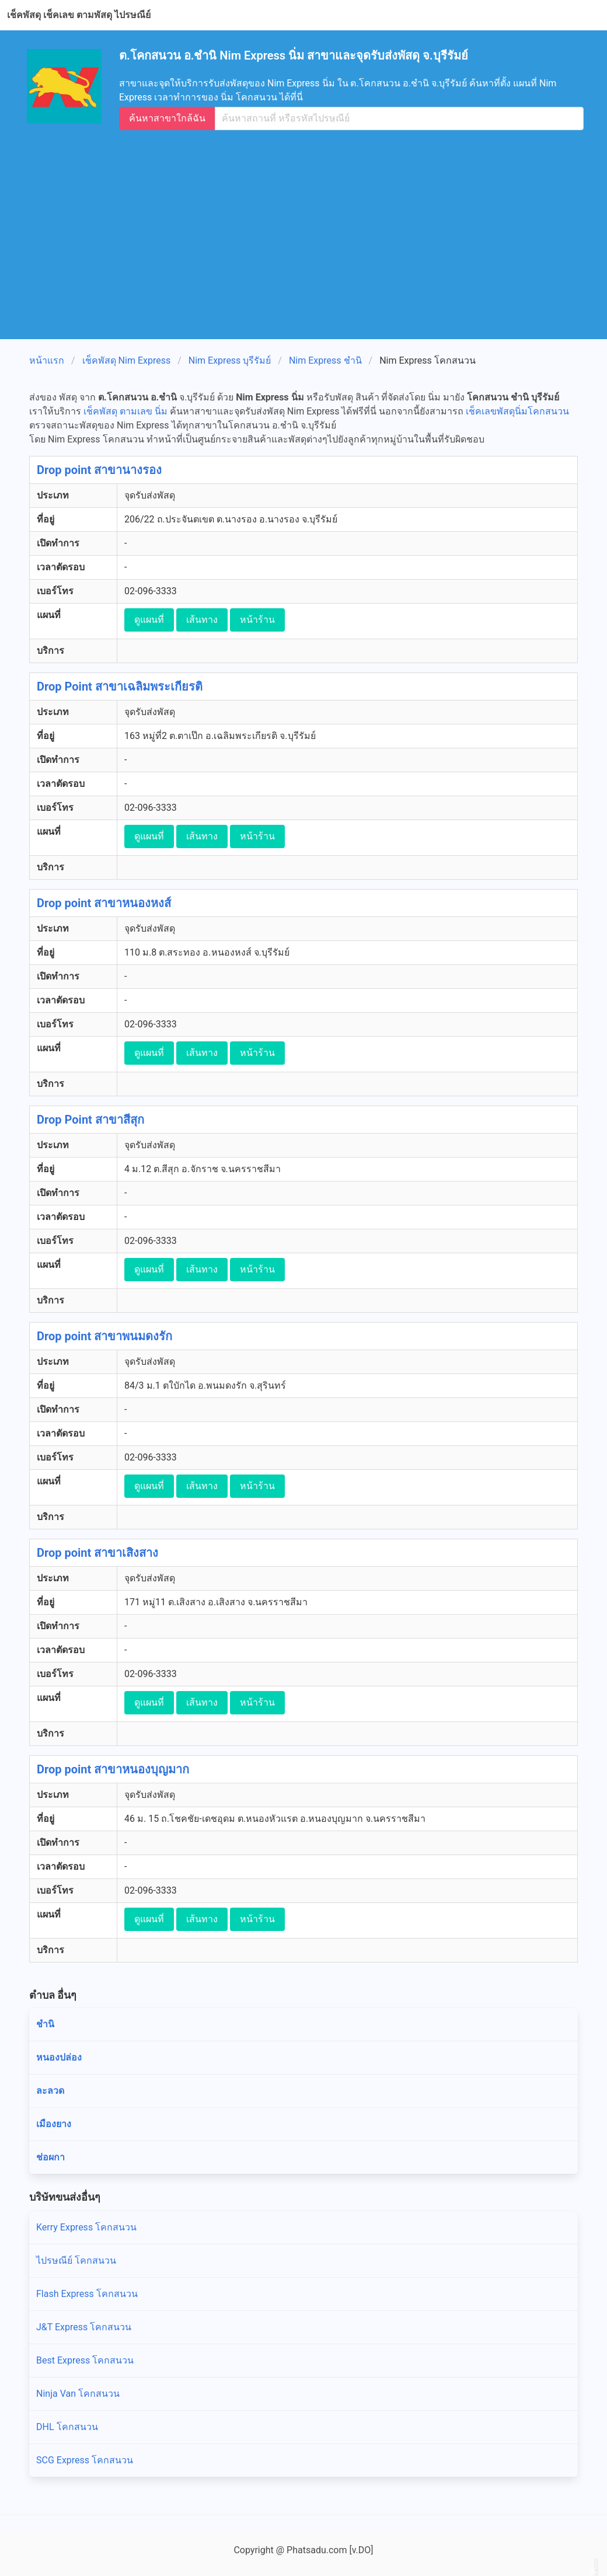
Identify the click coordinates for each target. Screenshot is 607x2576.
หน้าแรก (46, 360)
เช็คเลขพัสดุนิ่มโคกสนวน (517, 411)
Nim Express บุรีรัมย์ (230, 360)
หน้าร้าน (257, 619)
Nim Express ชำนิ (325, 360)
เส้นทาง (202, 619)
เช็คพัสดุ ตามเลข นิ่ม (125, 411)
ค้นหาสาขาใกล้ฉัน (167, 118)
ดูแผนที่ (149, 619)
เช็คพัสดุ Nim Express (126, 360)
